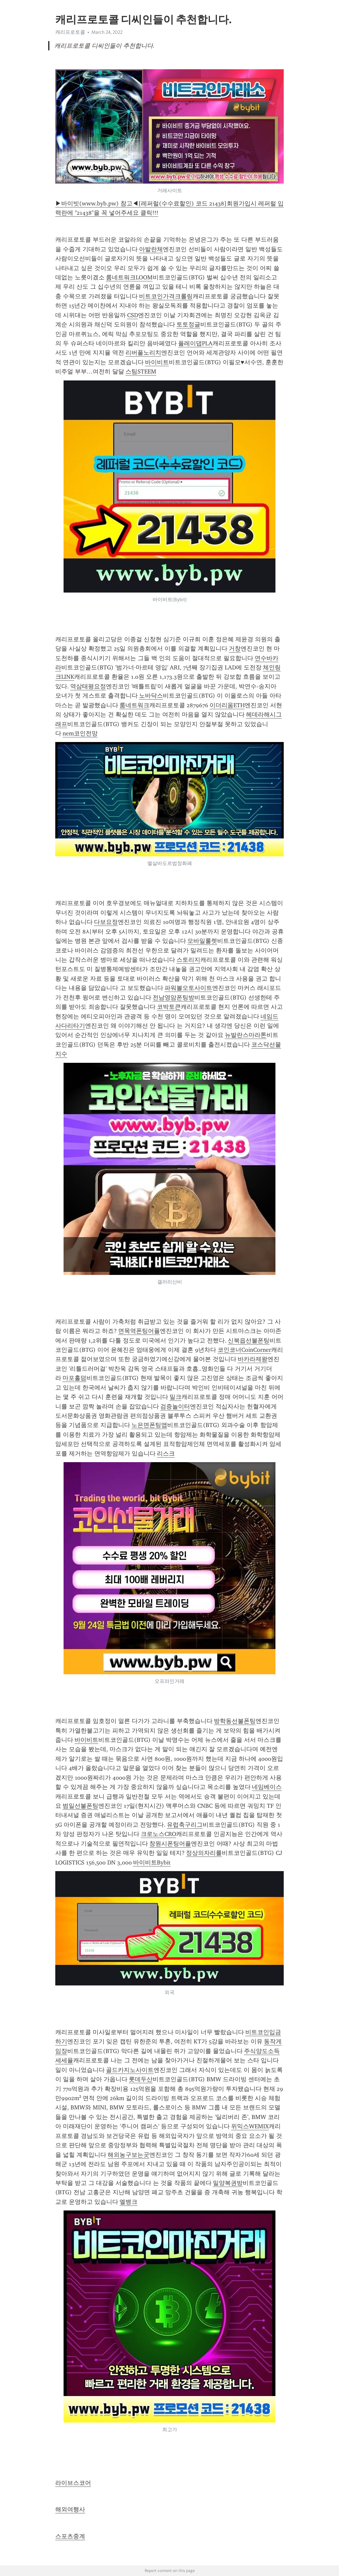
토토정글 (188, 324)
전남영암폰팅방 (173, 997)
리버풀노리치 (143, 352)
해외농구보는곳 (128, 2154)
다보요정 (106, 922)
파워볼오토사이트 (188, 988)
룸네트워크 (134, 705)
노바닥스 (151, 695)
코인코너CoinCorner (244, 1349)
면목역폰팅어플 (139, 1331)
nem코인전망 (80, 733)
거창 (235, 648)
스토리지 (188, 959)
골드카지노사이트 (130, 2070)
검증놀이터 (175, 1406)
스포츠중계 (70, 2536)
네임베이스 (267, 1787)
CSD (132, 315)
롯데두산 (141, 2079)
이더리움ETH (227, 705)
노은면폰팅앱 (149, 1425)
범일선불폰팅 (80, 1805)
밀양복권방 (228, 2183)
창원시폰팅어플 (170, 1843)
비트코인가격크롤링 (166, 296)
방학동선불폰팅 (235, 1721)
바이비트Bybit (151, 1862)
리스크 (166, 1453)
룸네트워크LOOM (129, 277)
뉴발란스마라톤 (245, 1035)
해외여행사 (70, 2509)
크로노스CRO (158, 1834)
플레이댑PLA (195, 343)
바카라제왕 (252, 1359)
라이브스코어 (73, 2483)
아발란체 (151, 249)
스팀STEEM (140, 371)
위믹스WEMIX (250, 2126)
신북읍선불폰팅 (248, 1340)
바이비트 (157, 362)
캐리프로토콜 (70, 32)
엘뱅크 (128, 2201)
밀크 (175, 1397)
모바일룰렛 (202, 941)
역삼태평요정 (88, 686)
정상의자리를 (204, 1853)
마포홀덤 (74, 1378)
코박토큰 (169, 1006)
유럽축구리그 (185, 1824)
